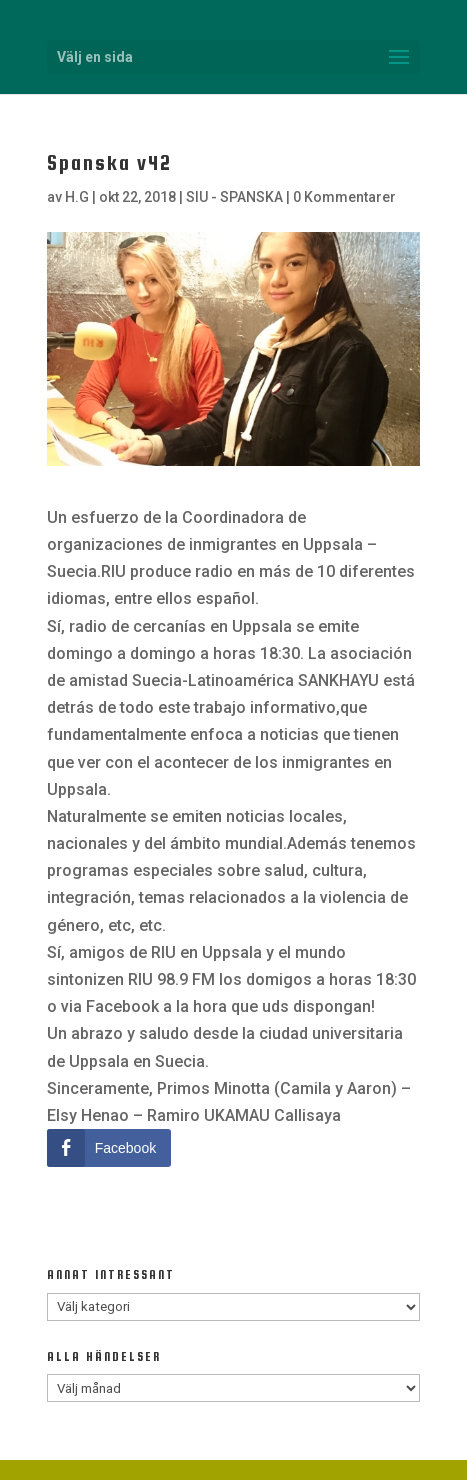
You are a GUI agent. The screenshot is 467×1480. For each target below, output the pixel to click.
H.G (77, 197)
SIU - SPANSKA (234, 197)
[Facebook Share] (109, 1148)
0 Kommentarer (344, 197)
